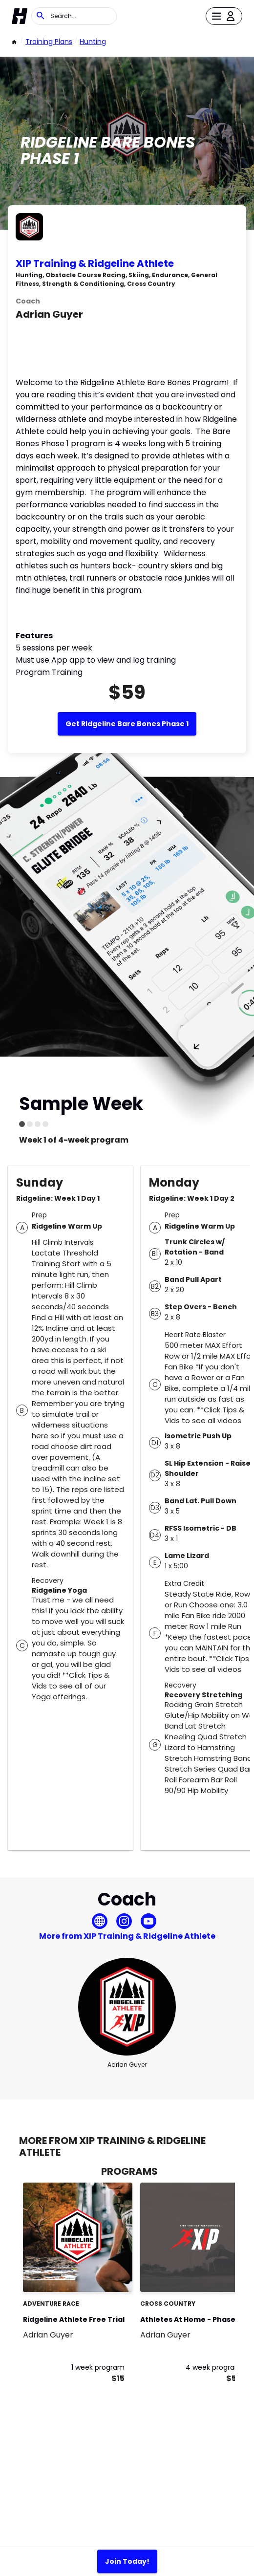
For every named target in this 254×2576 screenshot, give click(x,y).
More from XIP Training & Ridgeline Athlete (127, 1936)
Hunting (93, 41)
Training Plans (48, 41)
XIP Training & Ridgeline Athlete (95, 263)
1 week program (98, 2367)
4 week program (214, 2367)
